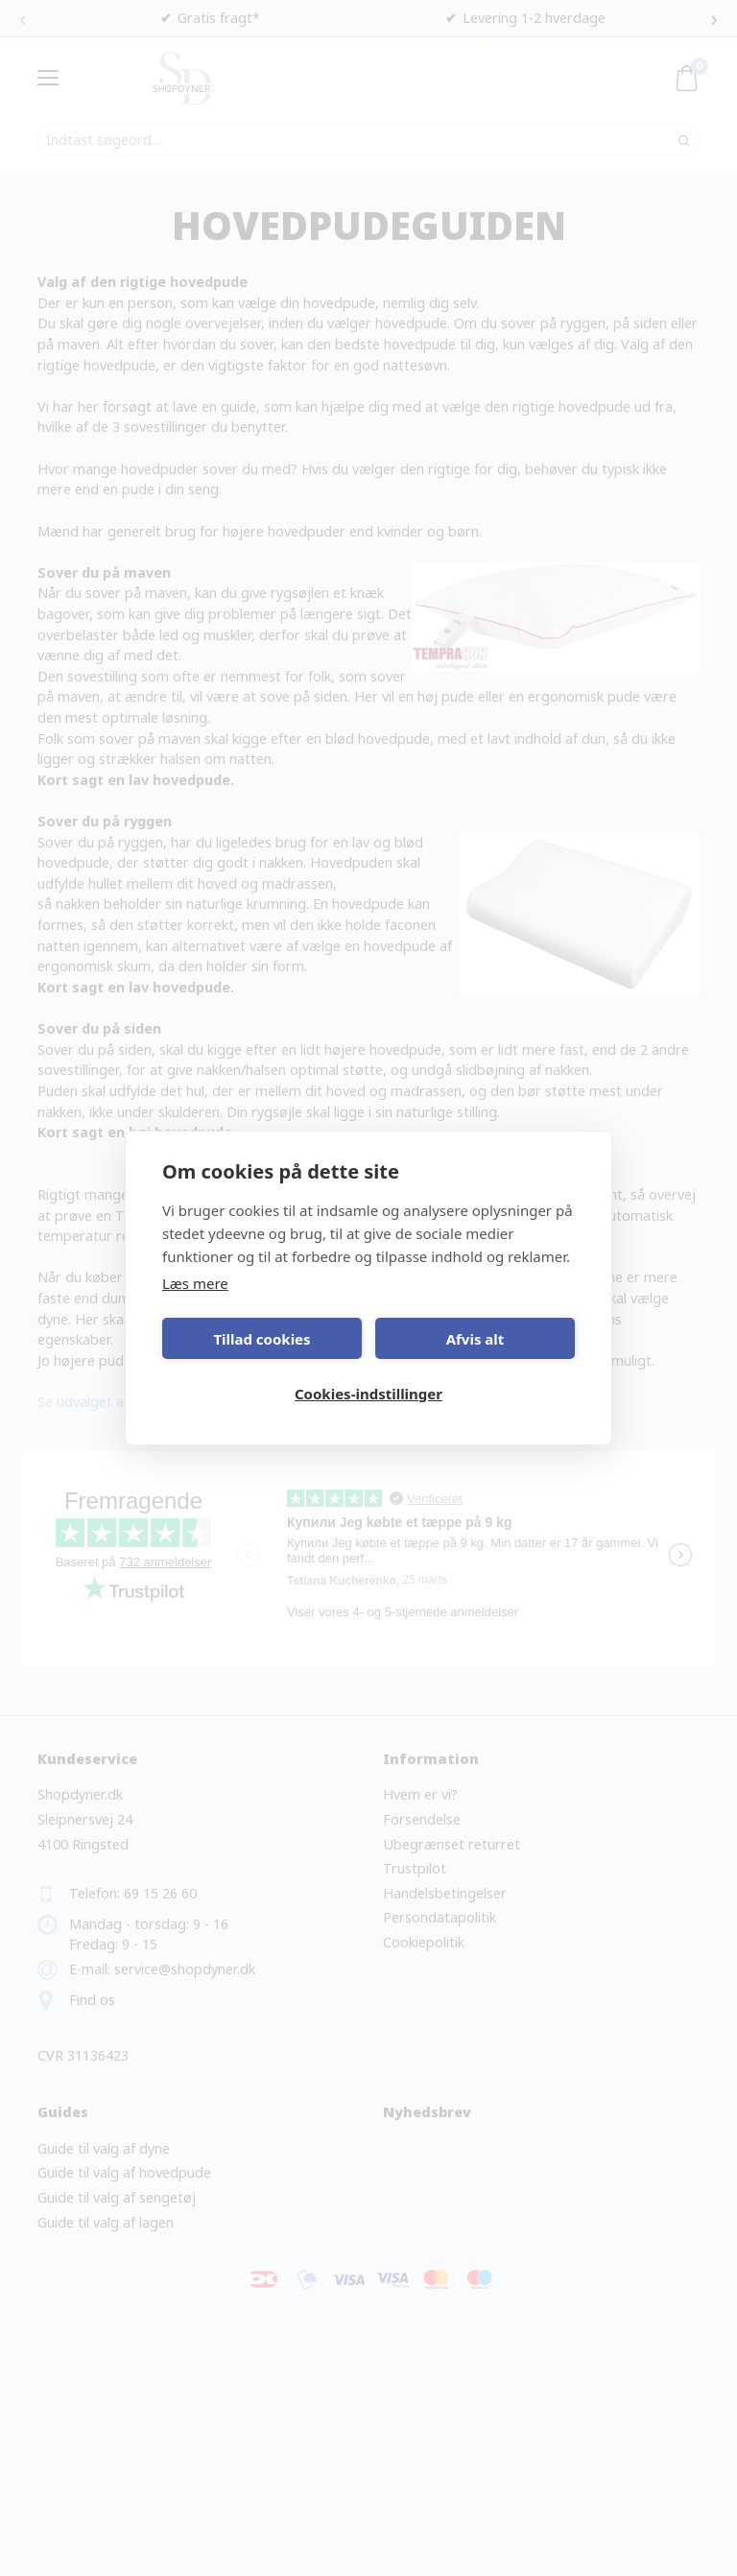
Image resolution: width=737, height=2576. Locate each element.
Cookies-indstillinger (368, 1393)
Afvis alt (475, 1338)
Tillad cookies (261, 1338)
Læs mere (195, 1283)
